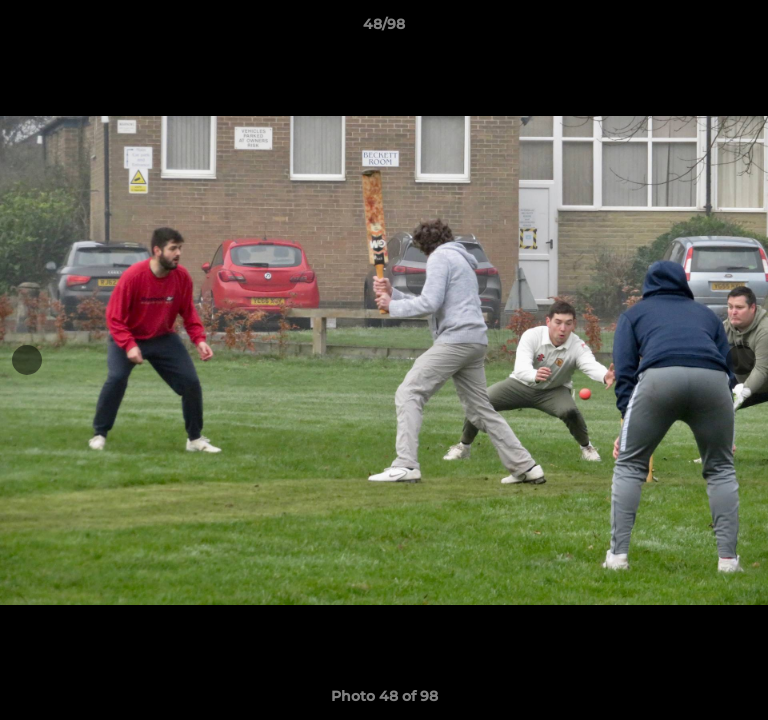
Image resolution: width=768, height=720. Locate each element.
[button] (744, 29)
